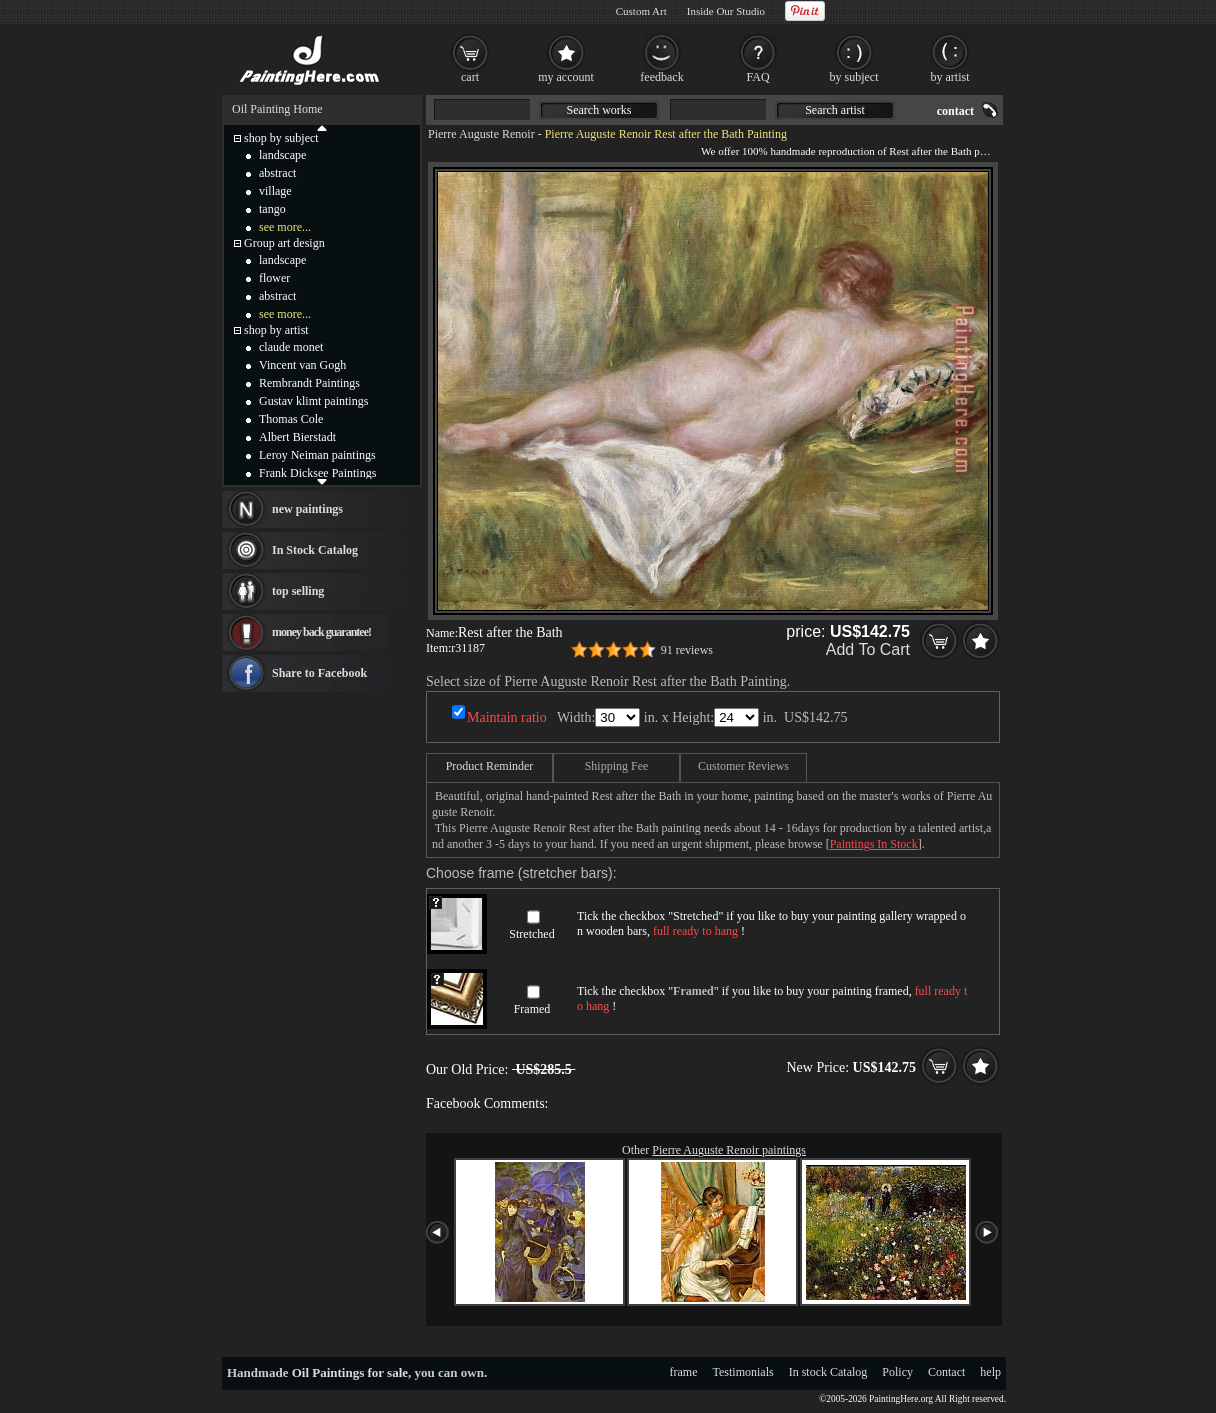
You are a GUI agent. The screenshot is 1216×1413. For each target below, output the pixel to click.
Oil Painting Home (277, 109)
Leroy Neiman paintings (317, 455)
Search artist (835, 110)
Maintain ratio (507, 717)
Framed (532, 1009)
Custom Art (641, 11)
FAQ (757, 77)
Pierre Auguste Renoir (481, 134)
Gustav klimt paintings (313, 401)
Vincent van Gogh (302, 365)
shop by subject (281, 138)
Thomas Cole (291, 419)
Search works (599, 110)
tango (272, 209)
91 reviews (687, 650)
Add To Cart (868, 649)
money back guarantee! (321, 632)
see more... (285, 227)
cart (470, 77)
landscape (282, 155)
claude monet (291, 347)
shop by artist (276, 330)
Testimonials (743, 1372)
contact (955, 111)
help (990, 1372)
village (275, 191)
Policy (897, 1372)
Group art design (284, 243)
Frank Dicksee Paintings (317, 473)
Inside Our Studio (726, 11)
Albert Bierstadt (297, 437)
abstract (277, 173)
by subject (854, 77)
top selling (298, 591)
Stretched (531, 934)
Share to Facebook (319, 673)
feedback (661, 77)
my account (566, 77)
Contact (946, 1372)
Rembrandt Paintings (309, 383)
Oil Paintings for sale (350, 1372)
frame (684, 1372)
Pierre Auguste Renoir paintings (729, 1150)
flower (274, 278)
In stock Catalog (828, 1372)
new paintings (307, 509)
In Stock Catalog (315, 550)
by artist (950, 77)
